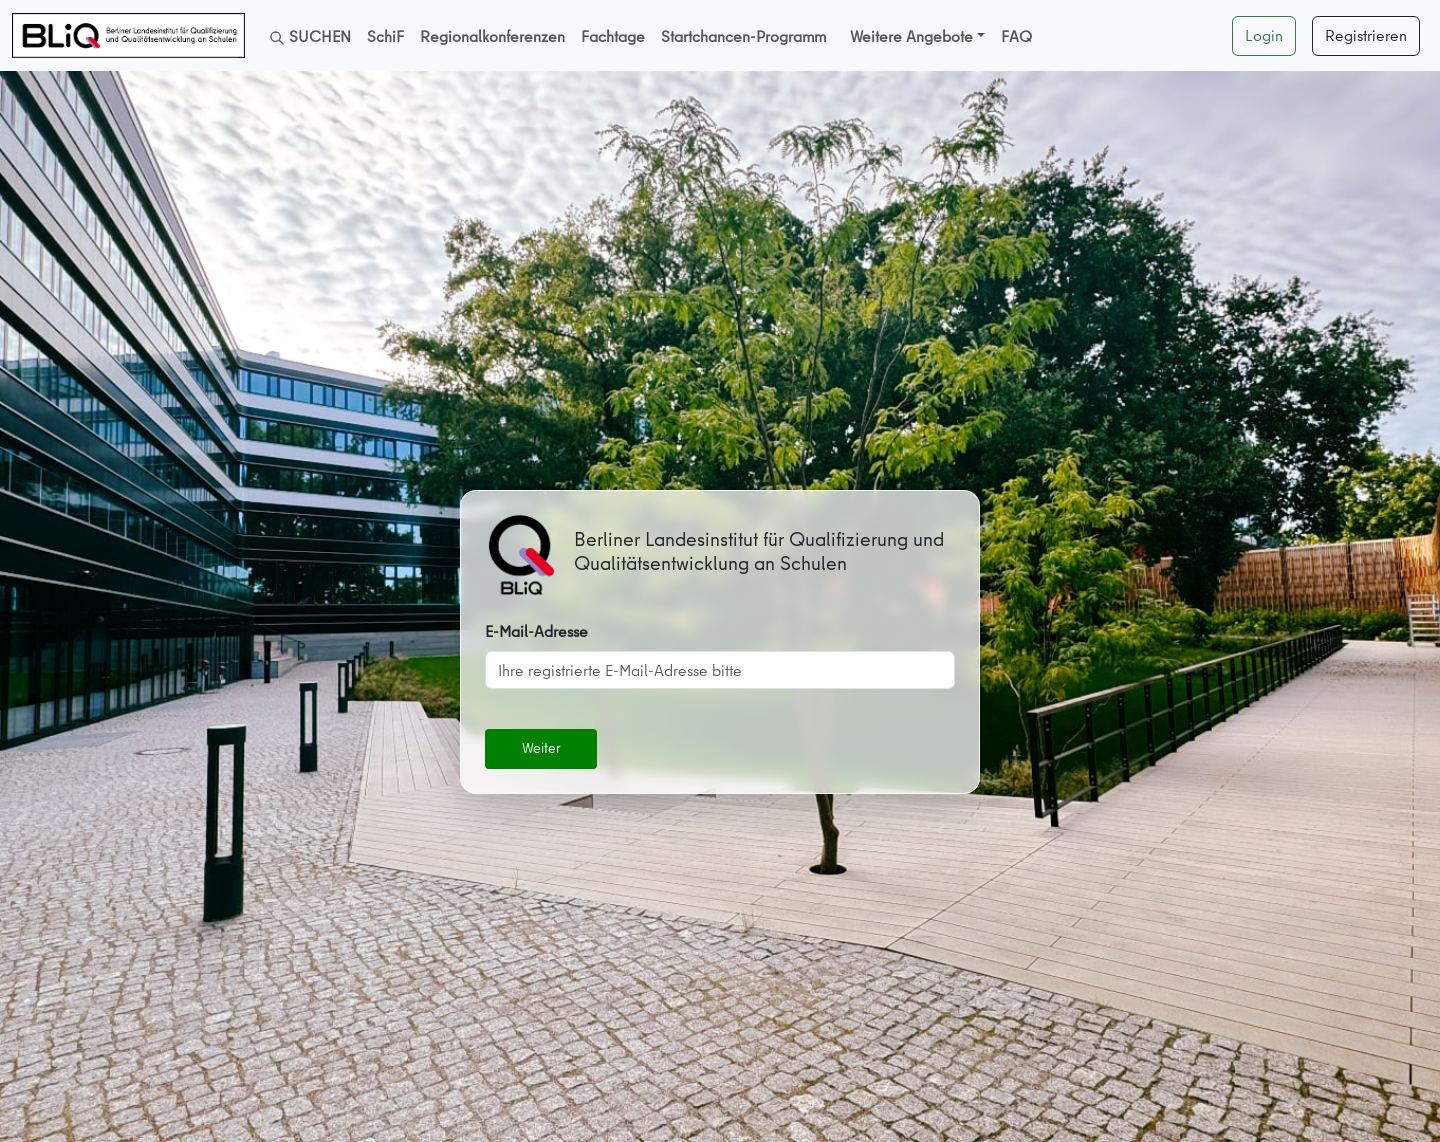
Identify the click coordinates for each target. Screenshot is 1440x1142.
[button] (917, 36)
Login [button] (1264, 35)
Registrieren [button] (1366, 35)
